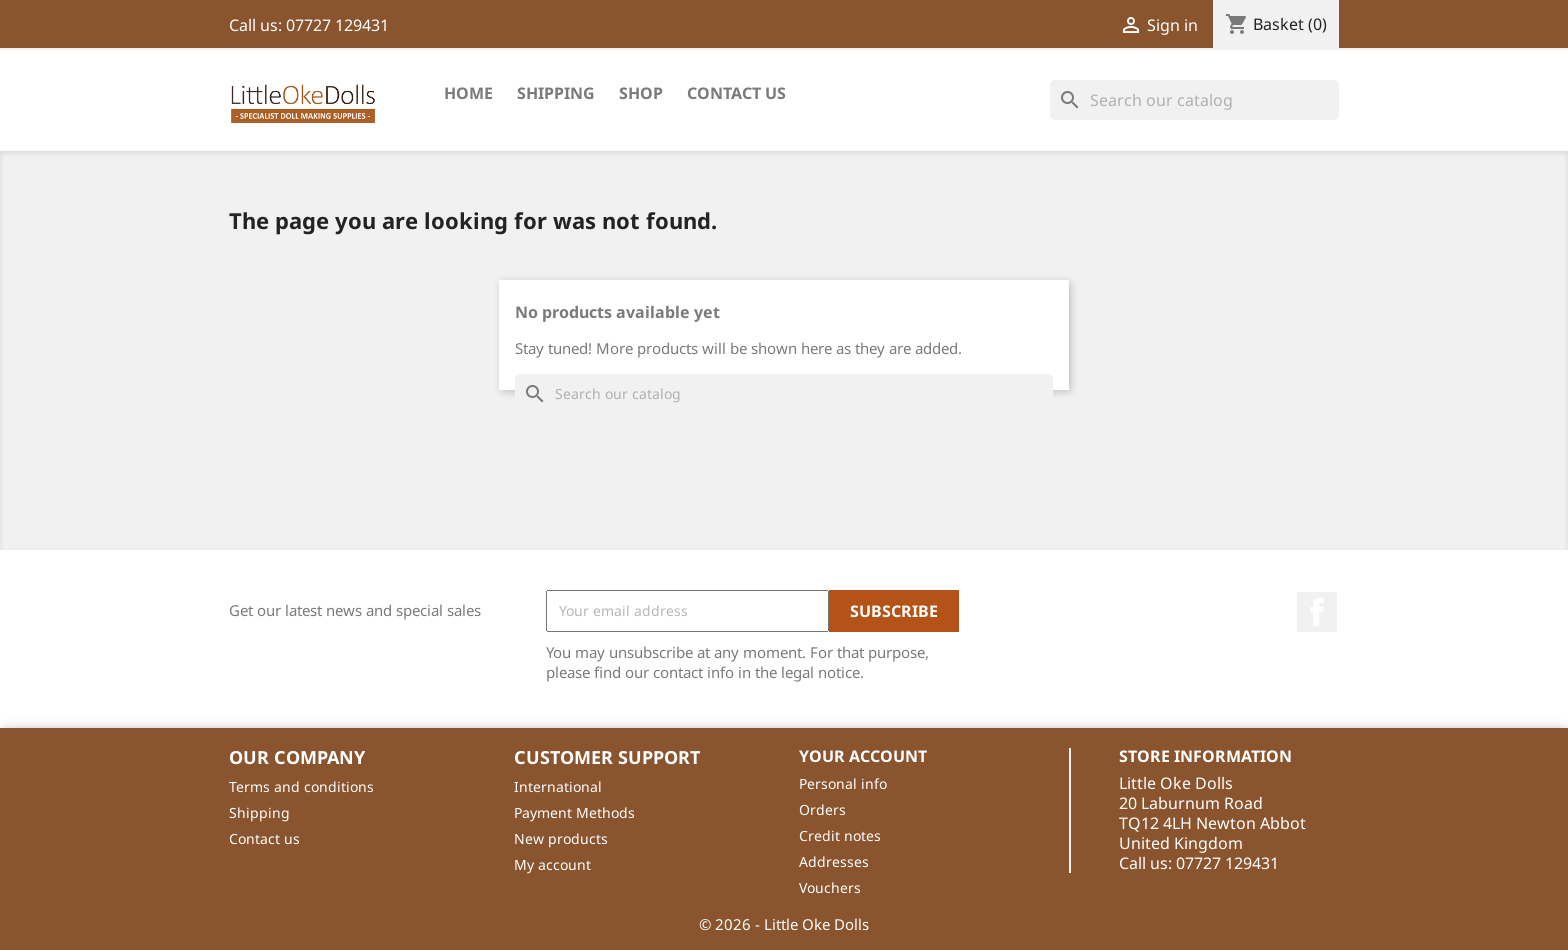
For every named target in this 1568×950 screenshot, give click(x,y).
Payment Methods (574, 812)
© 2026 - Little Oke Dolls (784, 924)
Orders (822, 809)
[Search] (1194, 100)
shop (641, 93)
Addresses (834, 861)
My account (552, 864)
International (558, 786)
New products (561, 838)
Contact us (264, 838)
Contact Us (736, 93)
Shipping (556, 93)
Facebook (1317, 612)
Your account (863, 756)
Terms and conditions (301, 786)
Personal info (843, 783)
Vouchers (830, 887)
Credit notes (840, 835)
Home (468, 93)
